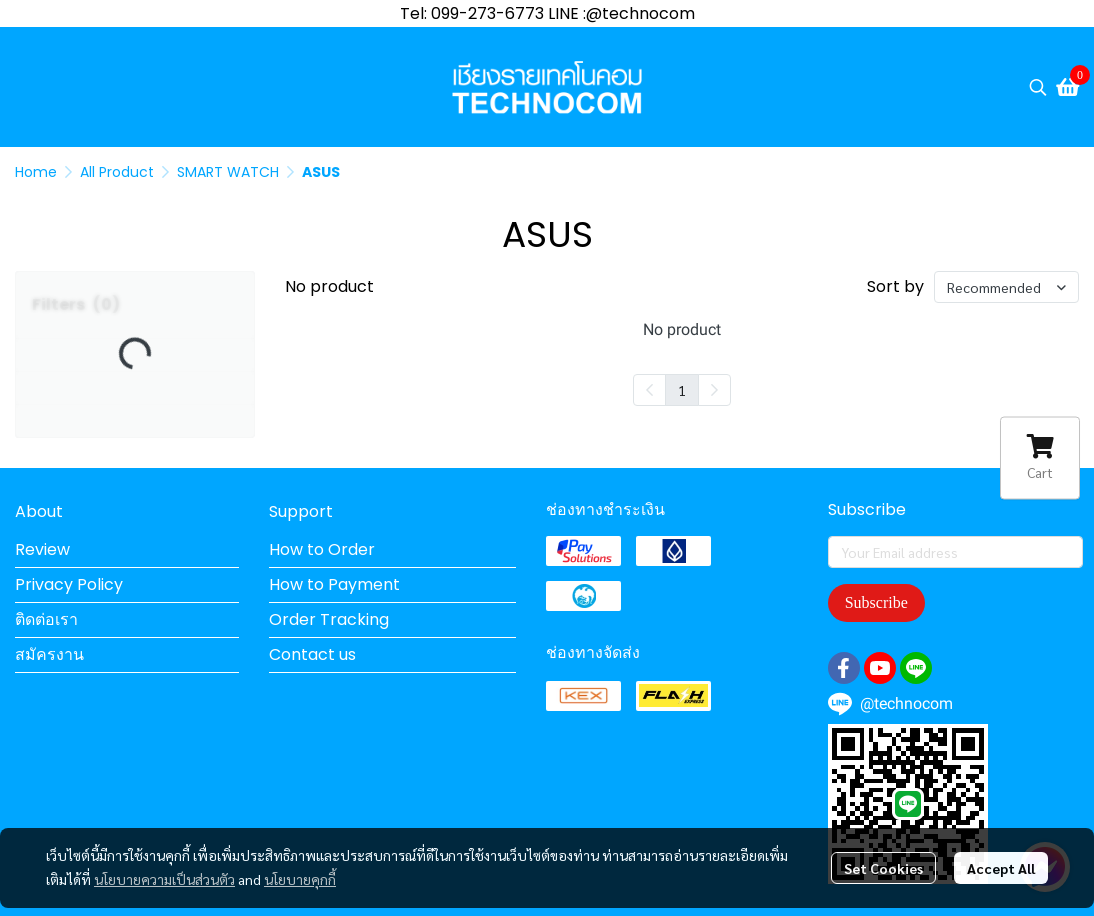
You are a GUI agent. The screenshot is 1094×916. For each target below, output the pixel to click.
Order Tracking (329, 619)
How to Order (322, 549)
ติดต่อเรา (46, 619)
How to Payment (334, 584)
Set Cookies (883, 868)
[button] (1038, 87)
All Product (117, 172)
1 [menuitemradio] (682, 390)
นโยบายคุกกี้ (300, 879)
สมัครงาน (49, 654)
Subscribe (876, 602)
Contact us (312, 654)
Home (36, 172)
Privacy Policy (69, 584)
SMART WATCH (228, 172)
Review (42, 549)
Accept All (1001, 868)
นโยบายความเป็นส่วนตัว (164, 879)
